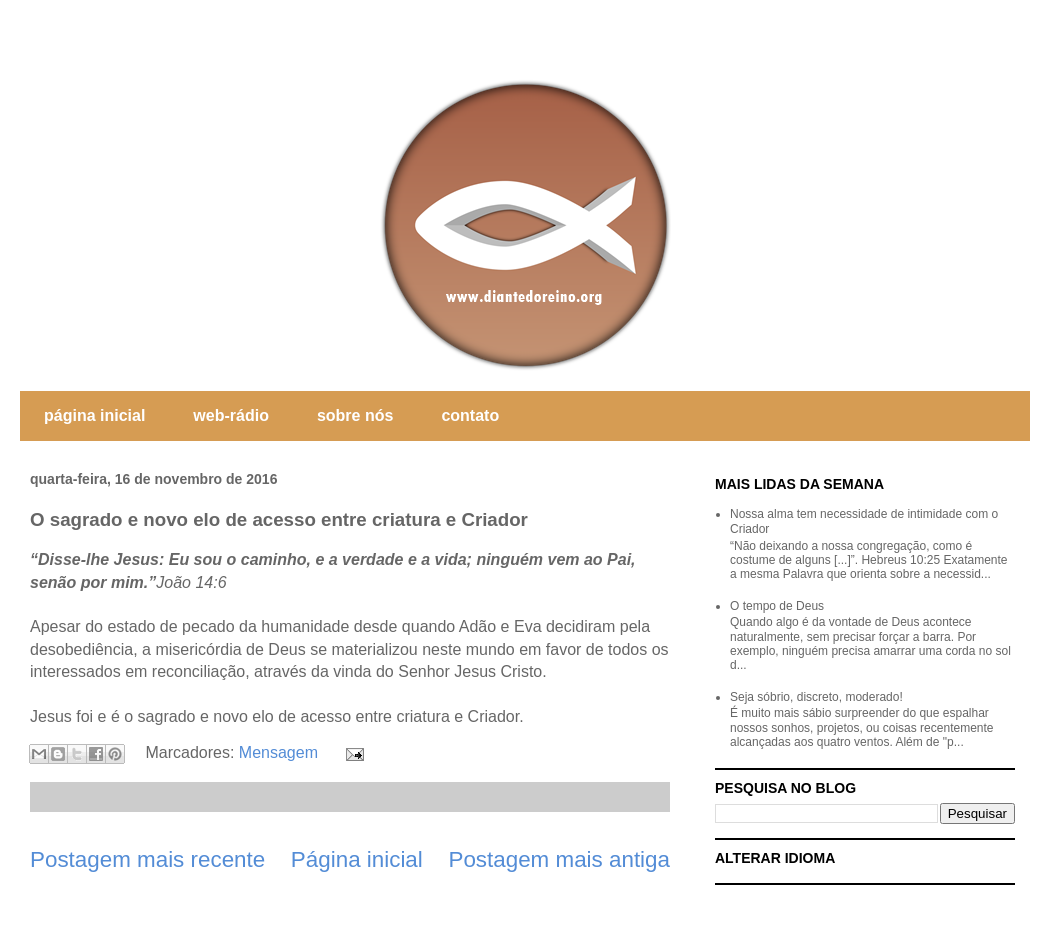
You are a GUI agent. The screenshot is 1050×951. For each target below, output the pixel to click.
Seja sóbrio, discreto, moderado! (816, 697)
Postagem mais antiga (559, 859)
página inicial (94, 415)
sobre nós (355, 415)
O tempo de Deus (777, 606)
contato (470, 415)
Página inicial (357, 859)
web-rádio (231, 415)
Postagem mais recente (147, 859)
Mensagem (278, 752)
